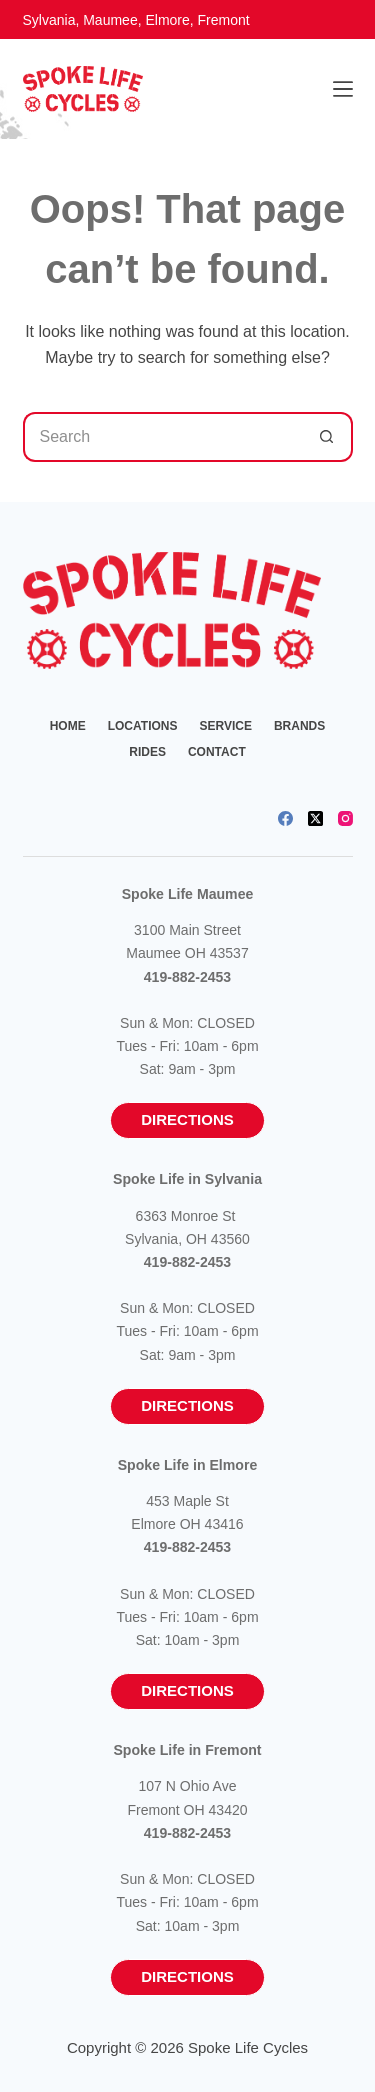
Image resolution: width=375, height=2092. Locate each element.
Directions (187, 1119)
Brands (299, 726)
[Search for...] (163, 437)
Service (225, 726)
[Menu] (343, 89)
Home (68, 726)
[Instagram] (345, 818)
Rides (147, 752)
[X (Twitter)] (315, 818)
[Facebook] (285, 818)
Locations (143, 726)
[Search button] (328, 437)
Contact (217, 752)
